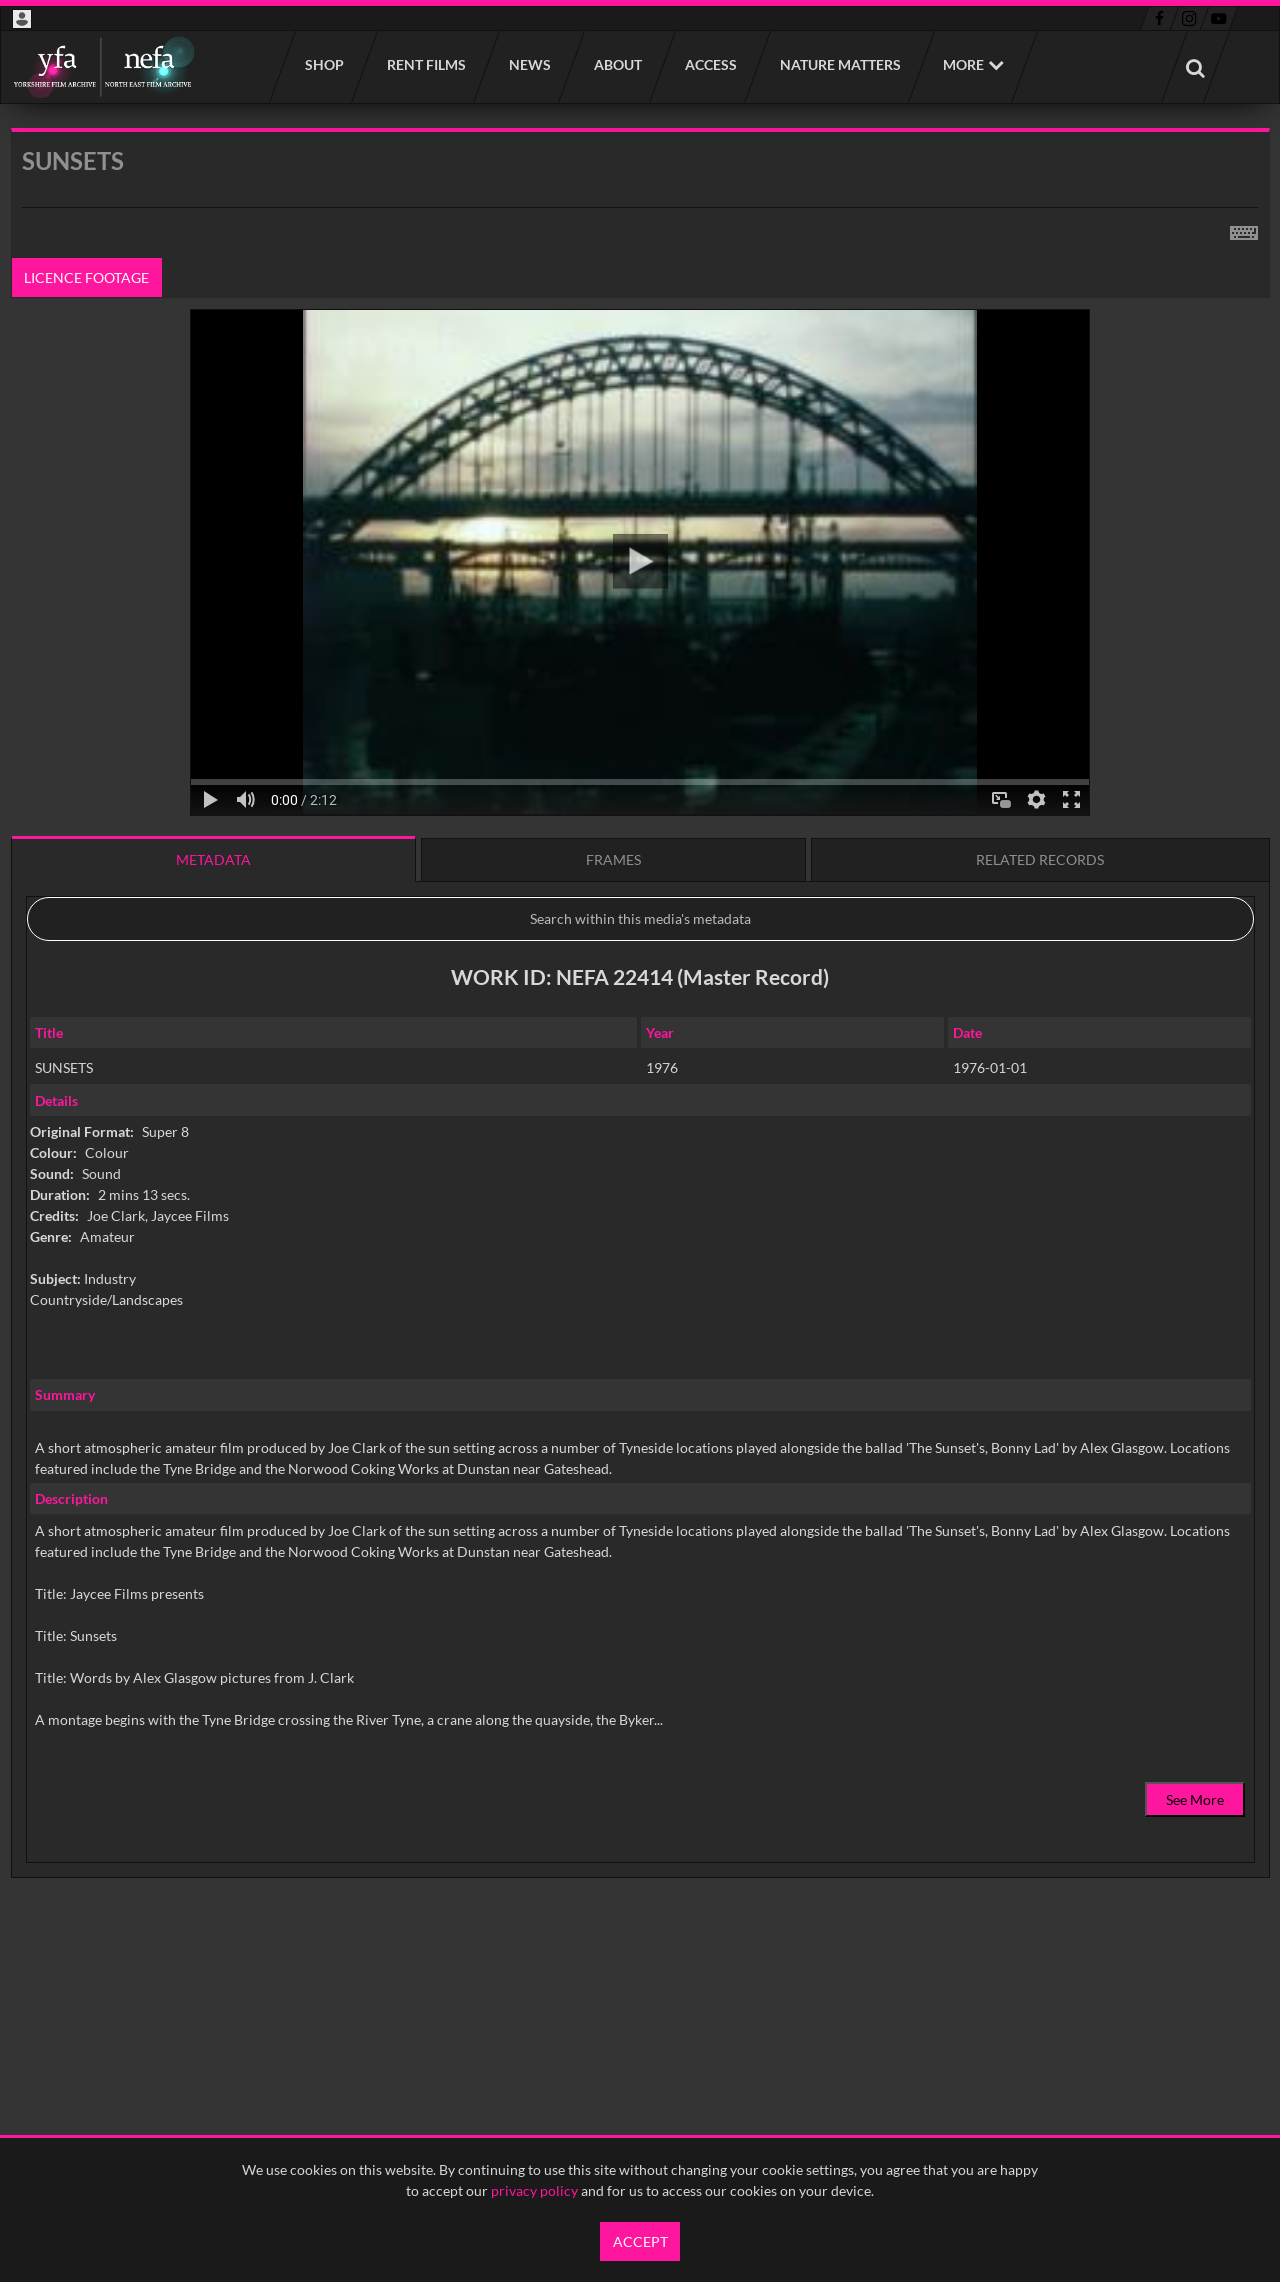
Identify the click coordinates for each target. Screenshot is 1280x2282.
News (529, 64)
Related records (1040, 859)
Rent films (425, 64)
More (963, 64)
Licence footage (86, 277)
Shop (323, 64)
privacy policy (534, 2190)
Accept (640, 2241)
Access (710, 64)
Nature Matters (839, 64)
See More (1195, 1799)
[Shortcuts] (1244, 229)
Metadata (213, 859)
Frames (613, 859)
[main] (640, 1054)
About (617, 64)
